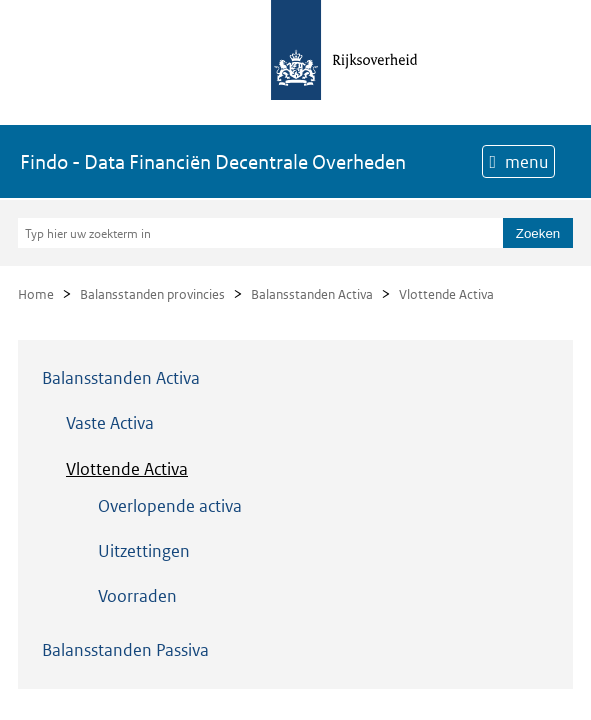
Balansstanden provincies (152, 294)
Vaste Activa (110, 423)
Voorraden (137, 596)
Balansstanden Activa (312, 294)
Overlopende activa (170, 506)
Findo (213, 162)
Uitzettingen (144, 551)
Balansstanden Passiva (125, 650)
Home (36, 294)
